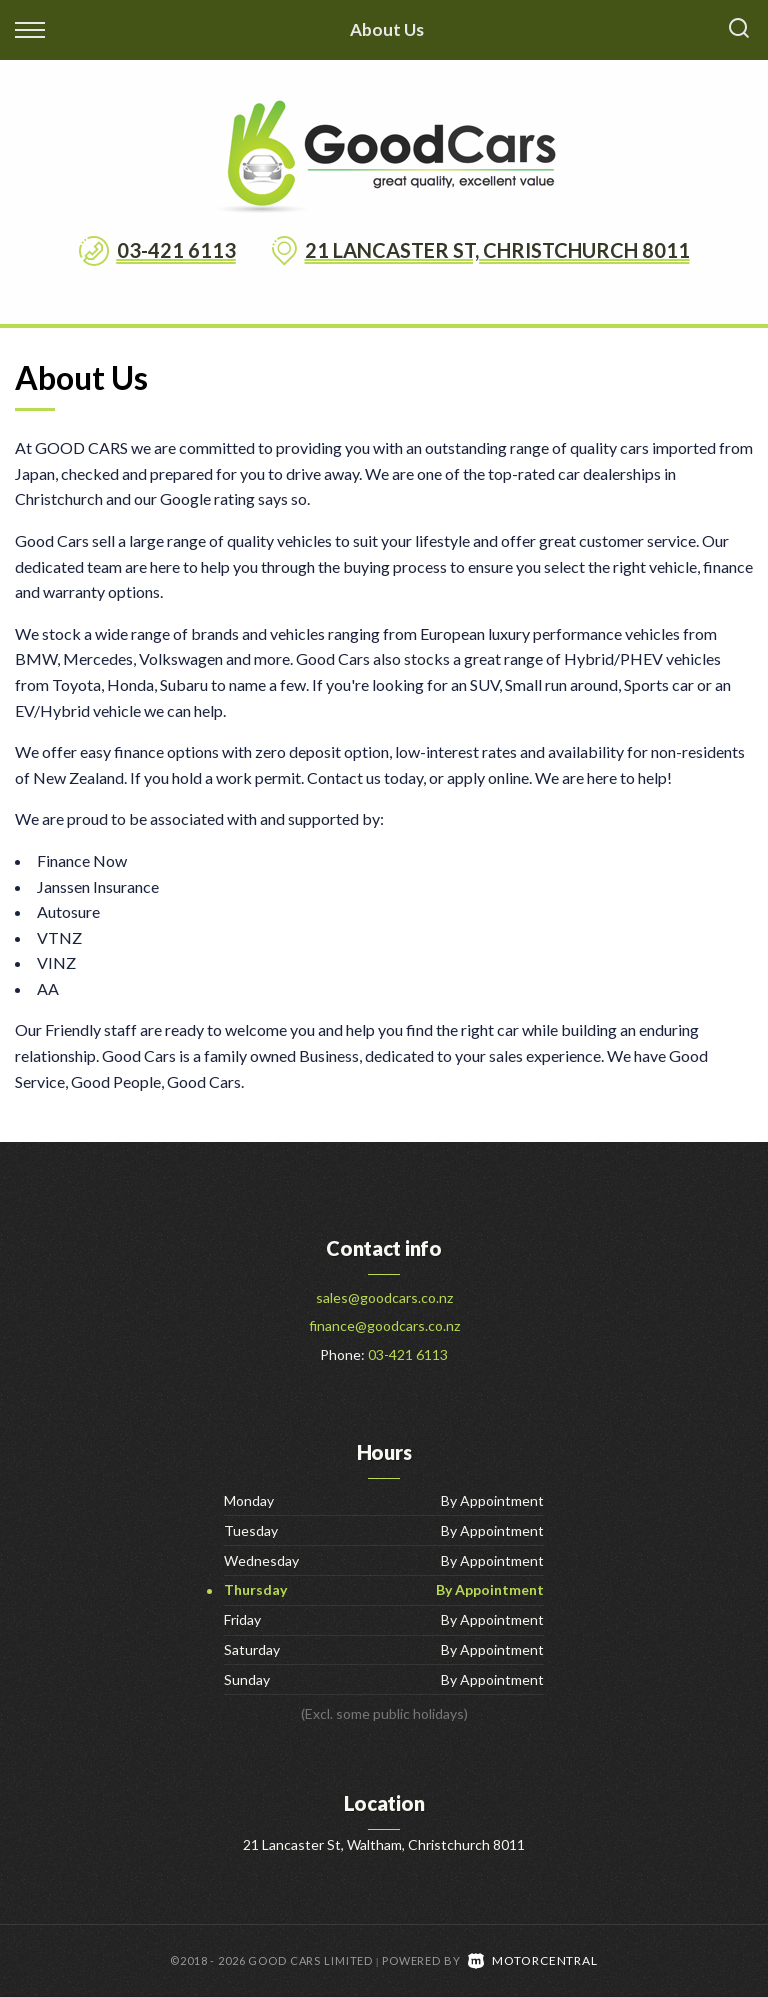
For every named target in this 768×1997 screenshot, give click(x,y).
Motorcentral (533, 1960)
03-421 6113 (176, 250)
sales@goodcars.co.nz (384, 1297)
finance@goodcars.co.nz (384, 1325)
